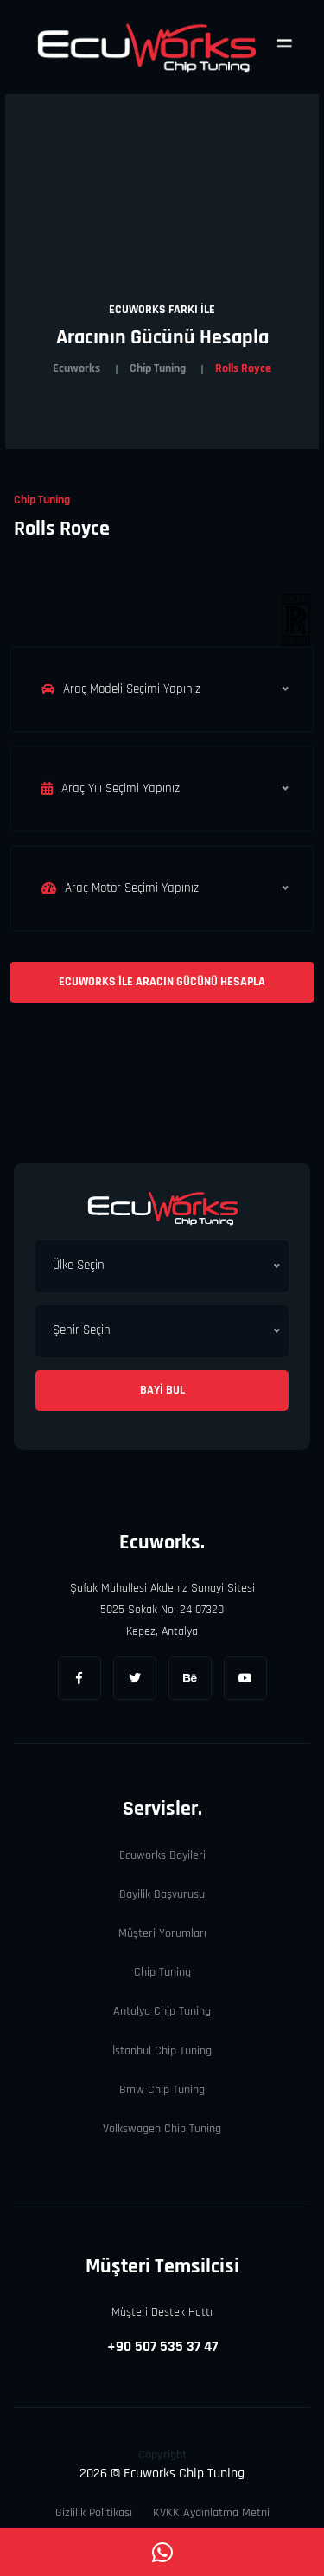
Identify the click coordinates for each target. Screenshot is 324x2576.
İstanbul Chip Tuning (162, 2051)
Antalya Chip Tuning (162, 2011)
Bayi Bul (162, 1390)
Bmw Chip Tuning (162, 2090)
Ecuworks (76, 368)
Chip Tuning (158, 368)
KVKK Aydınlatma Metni (211, 2513)
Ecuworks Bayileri (162, 1855)
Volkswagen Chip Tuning (162, 2129)
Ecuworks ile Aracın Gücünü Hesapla (162, 982)
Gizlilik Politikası (93, 2513)
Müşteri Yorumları (162, 1933)
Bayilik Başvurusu (162, 1894)
